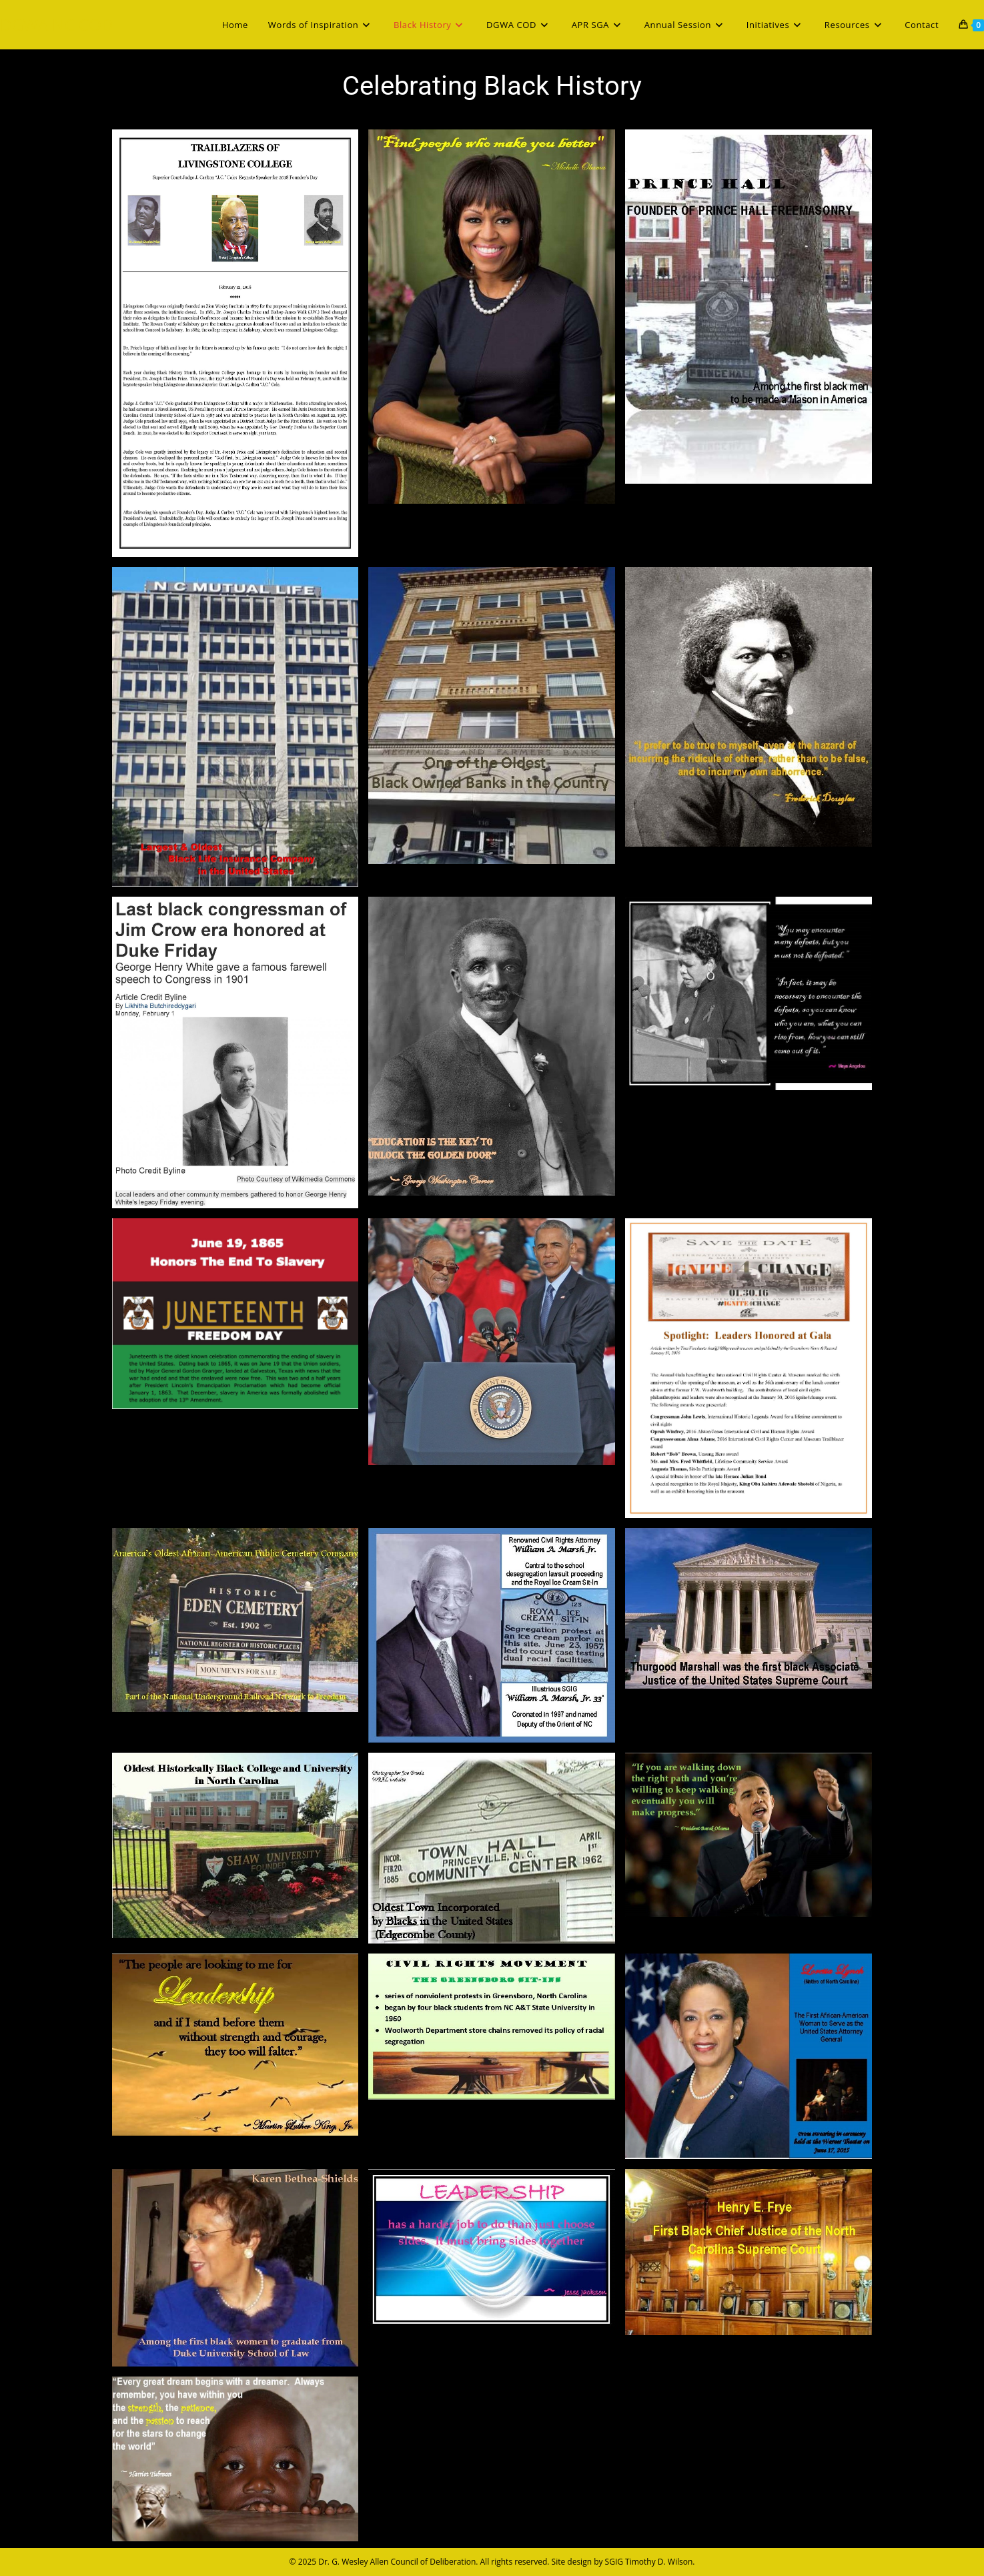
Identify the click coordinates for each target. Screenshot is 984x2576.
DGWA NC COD (56, 24)
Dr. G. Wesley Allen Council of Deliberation (397, 2561)
